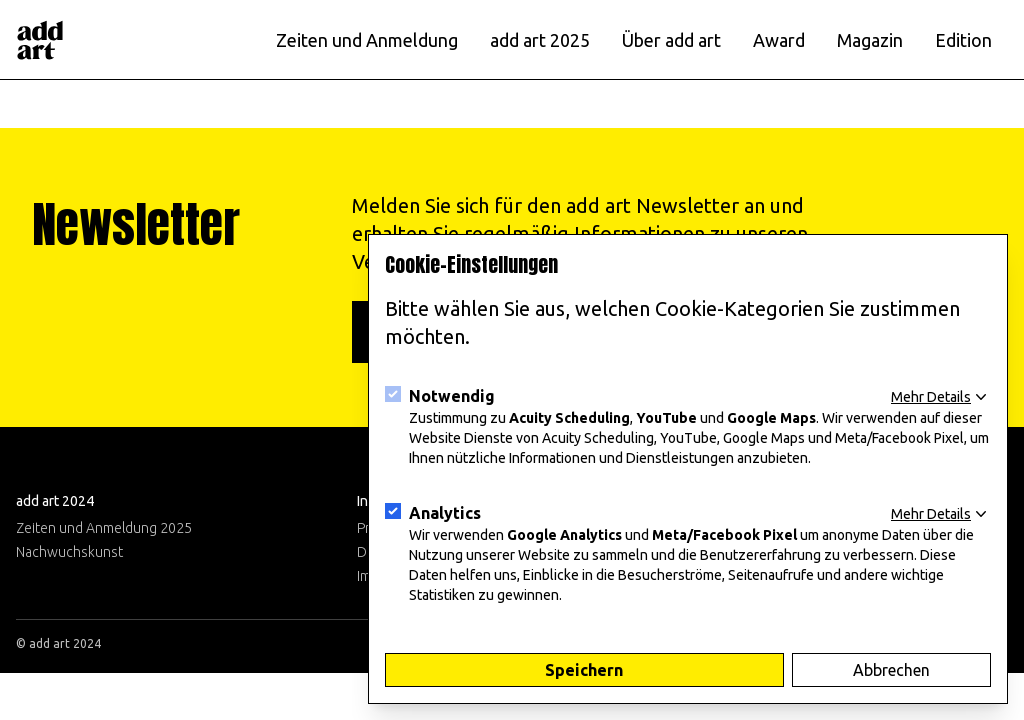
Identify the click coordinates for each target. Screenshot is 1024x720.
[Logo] (40, 40)
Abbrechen (891, 670)
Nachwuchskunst (69, 552)
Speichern (584, 670)
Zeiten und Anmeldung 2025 (104, 528)
